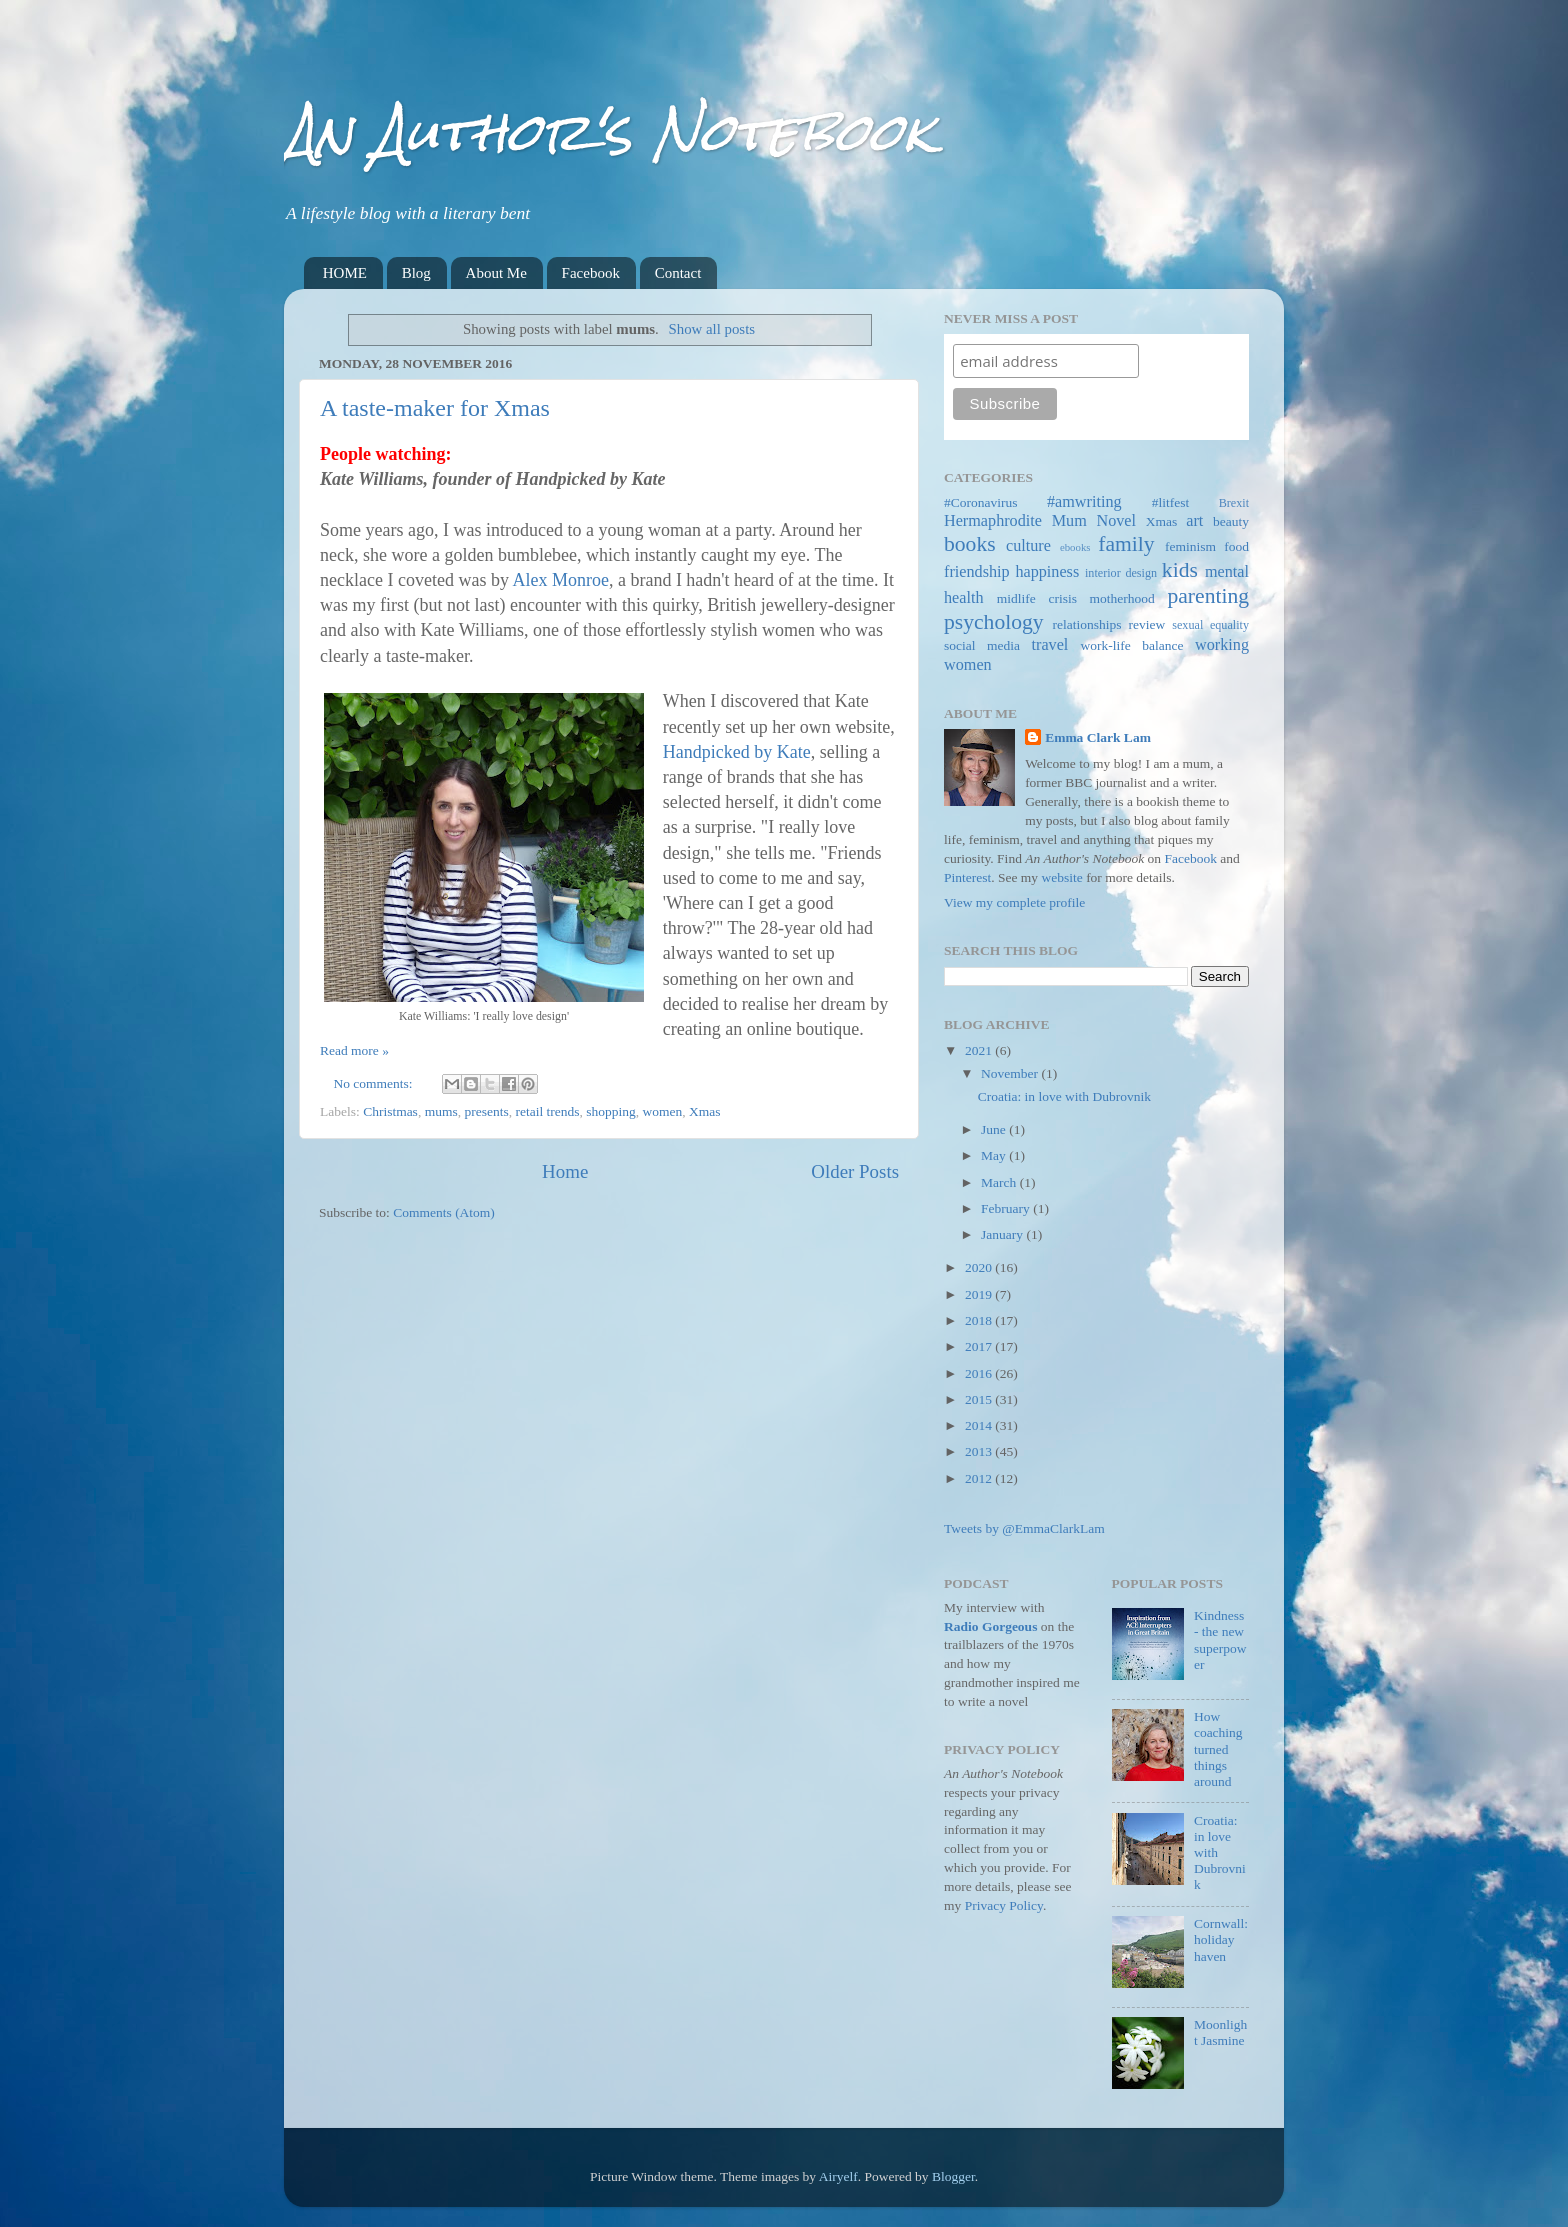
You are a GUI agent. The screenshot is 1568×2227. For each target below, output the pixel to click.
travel (1050, 645)
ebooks (1075, 547)
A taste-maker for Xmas (435, 408)
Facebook (591, 273)
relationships (1087, 624)
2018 (980, 1320)
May (995, 1155)
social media (982, 645)
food (1236, 546)
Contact (678, 273)
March (1000, 1182)
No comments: (375, 1083)
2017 (980, 1346)
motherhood (1122, 598)
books (970, 544)
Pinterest (967, 877)
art (1194, 521)
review (1147, 624)
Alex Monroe (560, 580)
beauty (1231, 521)
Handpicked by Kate (737, 752)
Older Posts (855, 1171)
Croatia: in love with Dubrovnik (1064, 1096)
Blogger (953, 2176)
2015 (980, 1399)
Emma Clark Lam (1098, 737)
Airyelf (838, 2176)
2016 (980, 1373)
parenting (1208, 596)
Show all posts (711, 329)
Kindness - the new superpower (1220, 1640)
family (1126, 544)
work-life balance (1132, 645)
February (1007, 1208)
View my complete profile (1014, 902)
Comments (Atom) (444, 1212)
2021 (980, 1050)
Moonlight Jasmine (1220, 2032)
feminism (1190, 546)
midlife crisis (1037, 598)
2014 (980, 1425)
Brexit (1234, 503)
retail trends (547, 1111)
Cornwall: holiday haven (1221, 1939)
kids (1180, 570)
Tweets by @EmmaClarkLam (1024, 1528)
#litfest (1171, 502)
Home (565, 1171)
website (1062, 877)
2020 (980, 1267)
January (1003, 1234)
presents (486, 1111)
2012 (980, 1478)
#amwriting (1084, 502)
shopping (611, 1111)
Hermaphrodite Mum (1015, 521)
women (663, 1111)
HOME (345, 273)
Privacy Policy (1004, 1905)
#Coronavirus (981, 502)
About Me (496, 273)
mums (441, 1111)
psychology (994, 622)
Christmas (390, 1111)
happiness (1047, 572)
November (1011, 1073)
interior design (1121, 573)
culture (1028, 546)
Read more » (354, 1050)
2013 (980, 1451)
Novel (1116, 521)
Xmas (705, 1111)
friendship (977, 572)
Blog (416, 273)
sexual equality (1210, 625)
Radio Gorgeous (990, 1626)
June (995, 1129)
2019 (980, 1294)
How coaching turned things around (1218, 1749)
